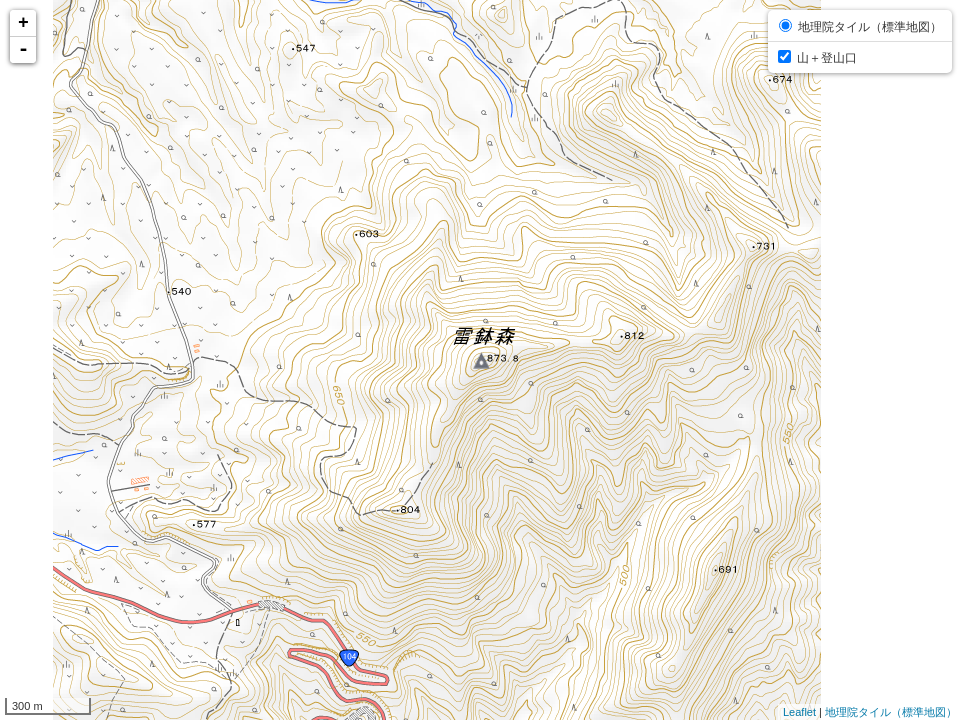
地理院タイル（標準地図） (891, 712)
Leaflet (799, 712)
